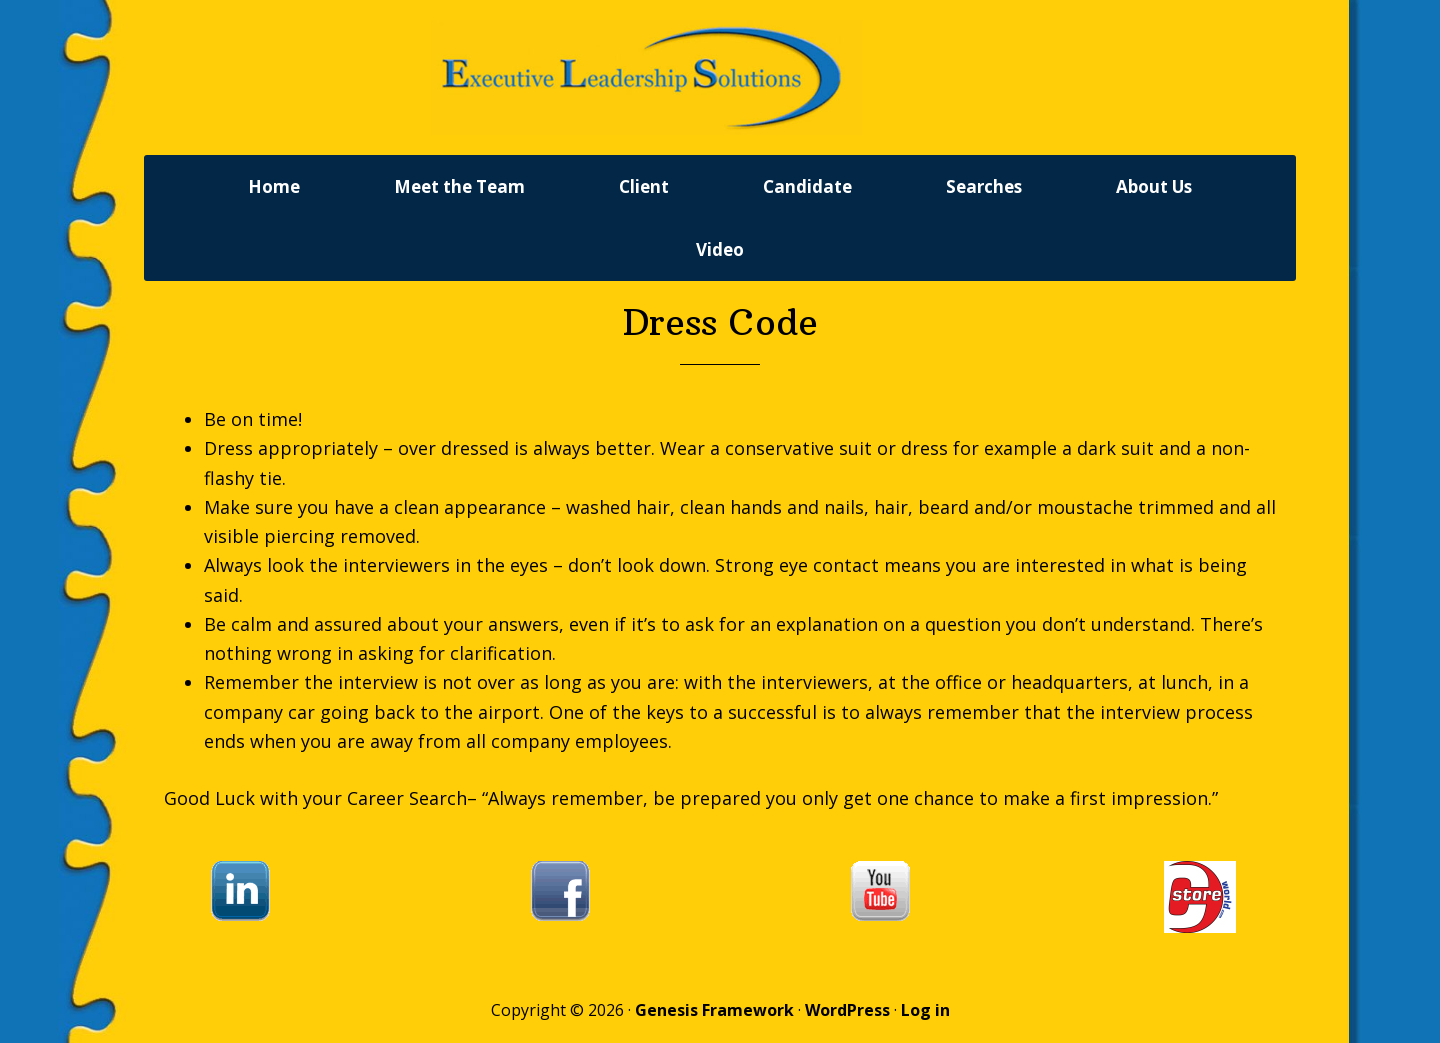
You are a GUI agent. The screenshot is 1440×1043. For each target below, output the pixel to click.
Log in (925, 1015)
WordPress (847, 1015)
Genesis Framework (714, 1015)
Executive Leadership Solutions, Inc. (720, 80)
